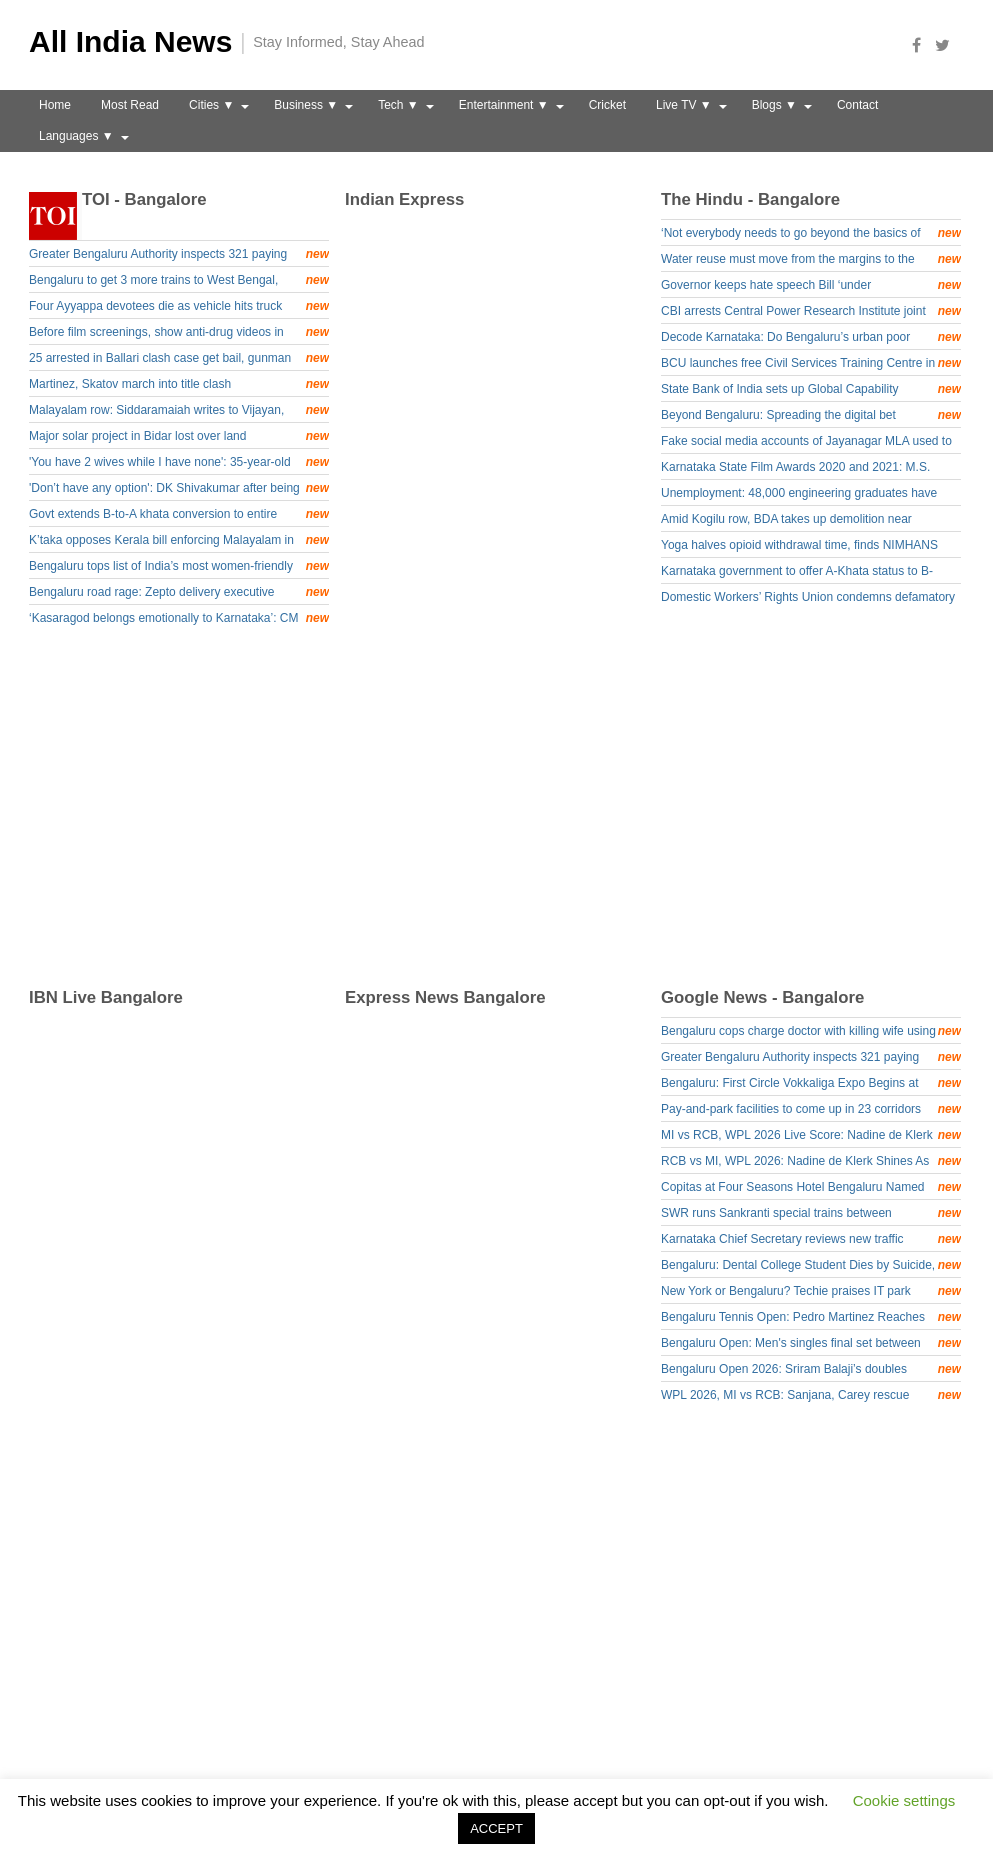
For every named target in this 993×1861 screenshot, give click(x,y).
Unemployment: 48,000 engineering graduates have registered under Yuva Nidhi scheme (799, 495)
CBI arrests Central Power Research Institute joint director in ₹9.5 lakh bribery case (811, 312)
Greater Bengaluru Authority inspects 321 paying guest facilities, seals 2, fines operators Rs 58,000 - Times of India (811, 1058)
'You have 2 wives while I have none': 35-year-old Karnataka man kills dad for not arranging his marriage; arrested (179, 463)
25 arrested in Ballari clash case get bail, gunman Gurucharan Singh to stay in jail (179, 359)
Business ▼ (306, 105)
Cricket (607, 105)
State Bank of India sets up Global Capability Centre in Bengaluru (811, 390)
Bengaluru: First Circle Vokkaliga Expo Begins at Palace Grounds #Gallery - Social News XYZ (811, 1084)
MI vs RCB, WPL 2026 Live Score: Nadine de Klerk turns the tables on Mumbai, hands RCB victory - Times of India (811, 1136)
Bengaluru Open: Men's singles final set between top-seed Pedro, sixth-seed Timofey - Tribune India (811, 1344)
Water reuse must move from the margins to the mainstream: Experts (811, 260)
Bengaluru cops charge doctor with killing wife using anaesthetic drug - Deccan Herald (811, 1032)
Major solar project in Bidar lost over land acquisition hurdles (179, 437)
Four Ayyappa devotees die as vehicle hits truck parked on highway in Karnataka (179, 307)
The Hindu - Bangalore (750, 199)
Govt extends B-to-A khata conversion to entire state (179, 515)
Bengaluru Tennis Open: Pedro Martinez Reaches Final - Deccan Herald (811, 1318)
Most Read (130, 105)
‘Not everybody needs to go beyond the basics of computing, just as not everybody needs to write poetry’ (811, 234)
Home (55, 105)
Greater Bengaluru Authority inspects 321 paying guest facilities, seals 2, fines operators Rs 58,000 (179, 255)
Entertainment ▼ (504, 105)
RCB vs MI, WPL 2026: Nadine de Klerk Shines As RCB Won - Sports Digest (811, 1162)
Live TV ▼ (684, 105)
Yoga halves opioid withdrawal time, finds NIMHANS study (799, 547)
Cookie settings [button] (904, 1800)
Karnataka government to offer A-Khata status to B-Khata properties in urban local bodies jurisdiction (797, 573)
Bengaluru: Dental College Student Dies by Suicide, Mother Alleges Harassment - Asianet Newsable (811, 1266)
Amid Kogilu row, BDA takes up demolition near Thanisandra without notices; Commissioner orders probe (796, 521)
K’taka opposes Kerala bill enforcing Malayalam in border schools (179, 541)
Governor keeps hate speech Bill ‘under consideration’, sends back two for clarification (811, 286)
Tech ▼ (398, 105)
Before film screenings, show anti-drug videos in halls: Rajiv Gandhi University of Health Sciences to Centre (179, 333)
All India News (130, 41)
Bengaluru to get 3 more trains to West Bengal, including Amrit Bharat (179, 281)
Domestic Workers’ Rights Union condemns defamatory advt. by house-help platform (808, 599)
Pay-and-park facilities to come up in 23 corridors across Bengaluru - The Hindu (811, 1110)
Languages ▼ (76, 136)
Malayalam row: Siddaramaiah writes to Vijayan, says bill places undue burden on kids (179, 411)
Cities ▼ (211, 105)
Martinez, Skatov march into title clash (179, 384)
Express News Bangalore (445, 997)
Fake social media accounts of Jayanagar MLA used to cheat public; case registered (806, 443)
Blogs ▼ (774, 105)
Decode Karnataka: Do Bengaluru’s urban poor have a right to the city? (811, 338)
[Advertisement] (504, 810)
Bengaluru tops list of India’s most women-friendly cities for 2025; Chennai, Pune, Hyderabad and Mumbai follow (179, 567)
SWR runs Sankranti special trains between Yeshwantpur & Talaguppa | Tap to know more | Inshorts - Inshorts (811, 1214)
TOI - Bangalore (144, 199)
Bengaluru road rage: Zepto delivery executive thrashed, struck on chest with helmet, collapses (179, 593)
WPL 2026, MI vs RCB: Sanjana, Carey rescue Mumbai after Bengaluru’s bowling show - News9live (811, 1396)
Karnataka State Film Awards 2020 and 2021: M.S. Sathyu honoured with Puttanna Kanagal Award (795, 469)
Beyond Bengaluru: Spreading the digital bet (811, 415)
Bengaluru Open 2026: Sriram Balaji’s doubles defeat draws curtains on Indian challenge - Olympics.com (811, 1370)
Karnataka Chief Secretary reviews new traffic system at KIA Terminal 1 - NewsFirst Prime (811, 1240)
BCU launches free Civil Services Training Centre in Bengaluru (811, 364)
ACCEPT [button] (496, 1828)
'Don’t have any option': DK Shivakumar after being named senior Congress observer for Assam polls (179, 489)
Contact (857, 105)
